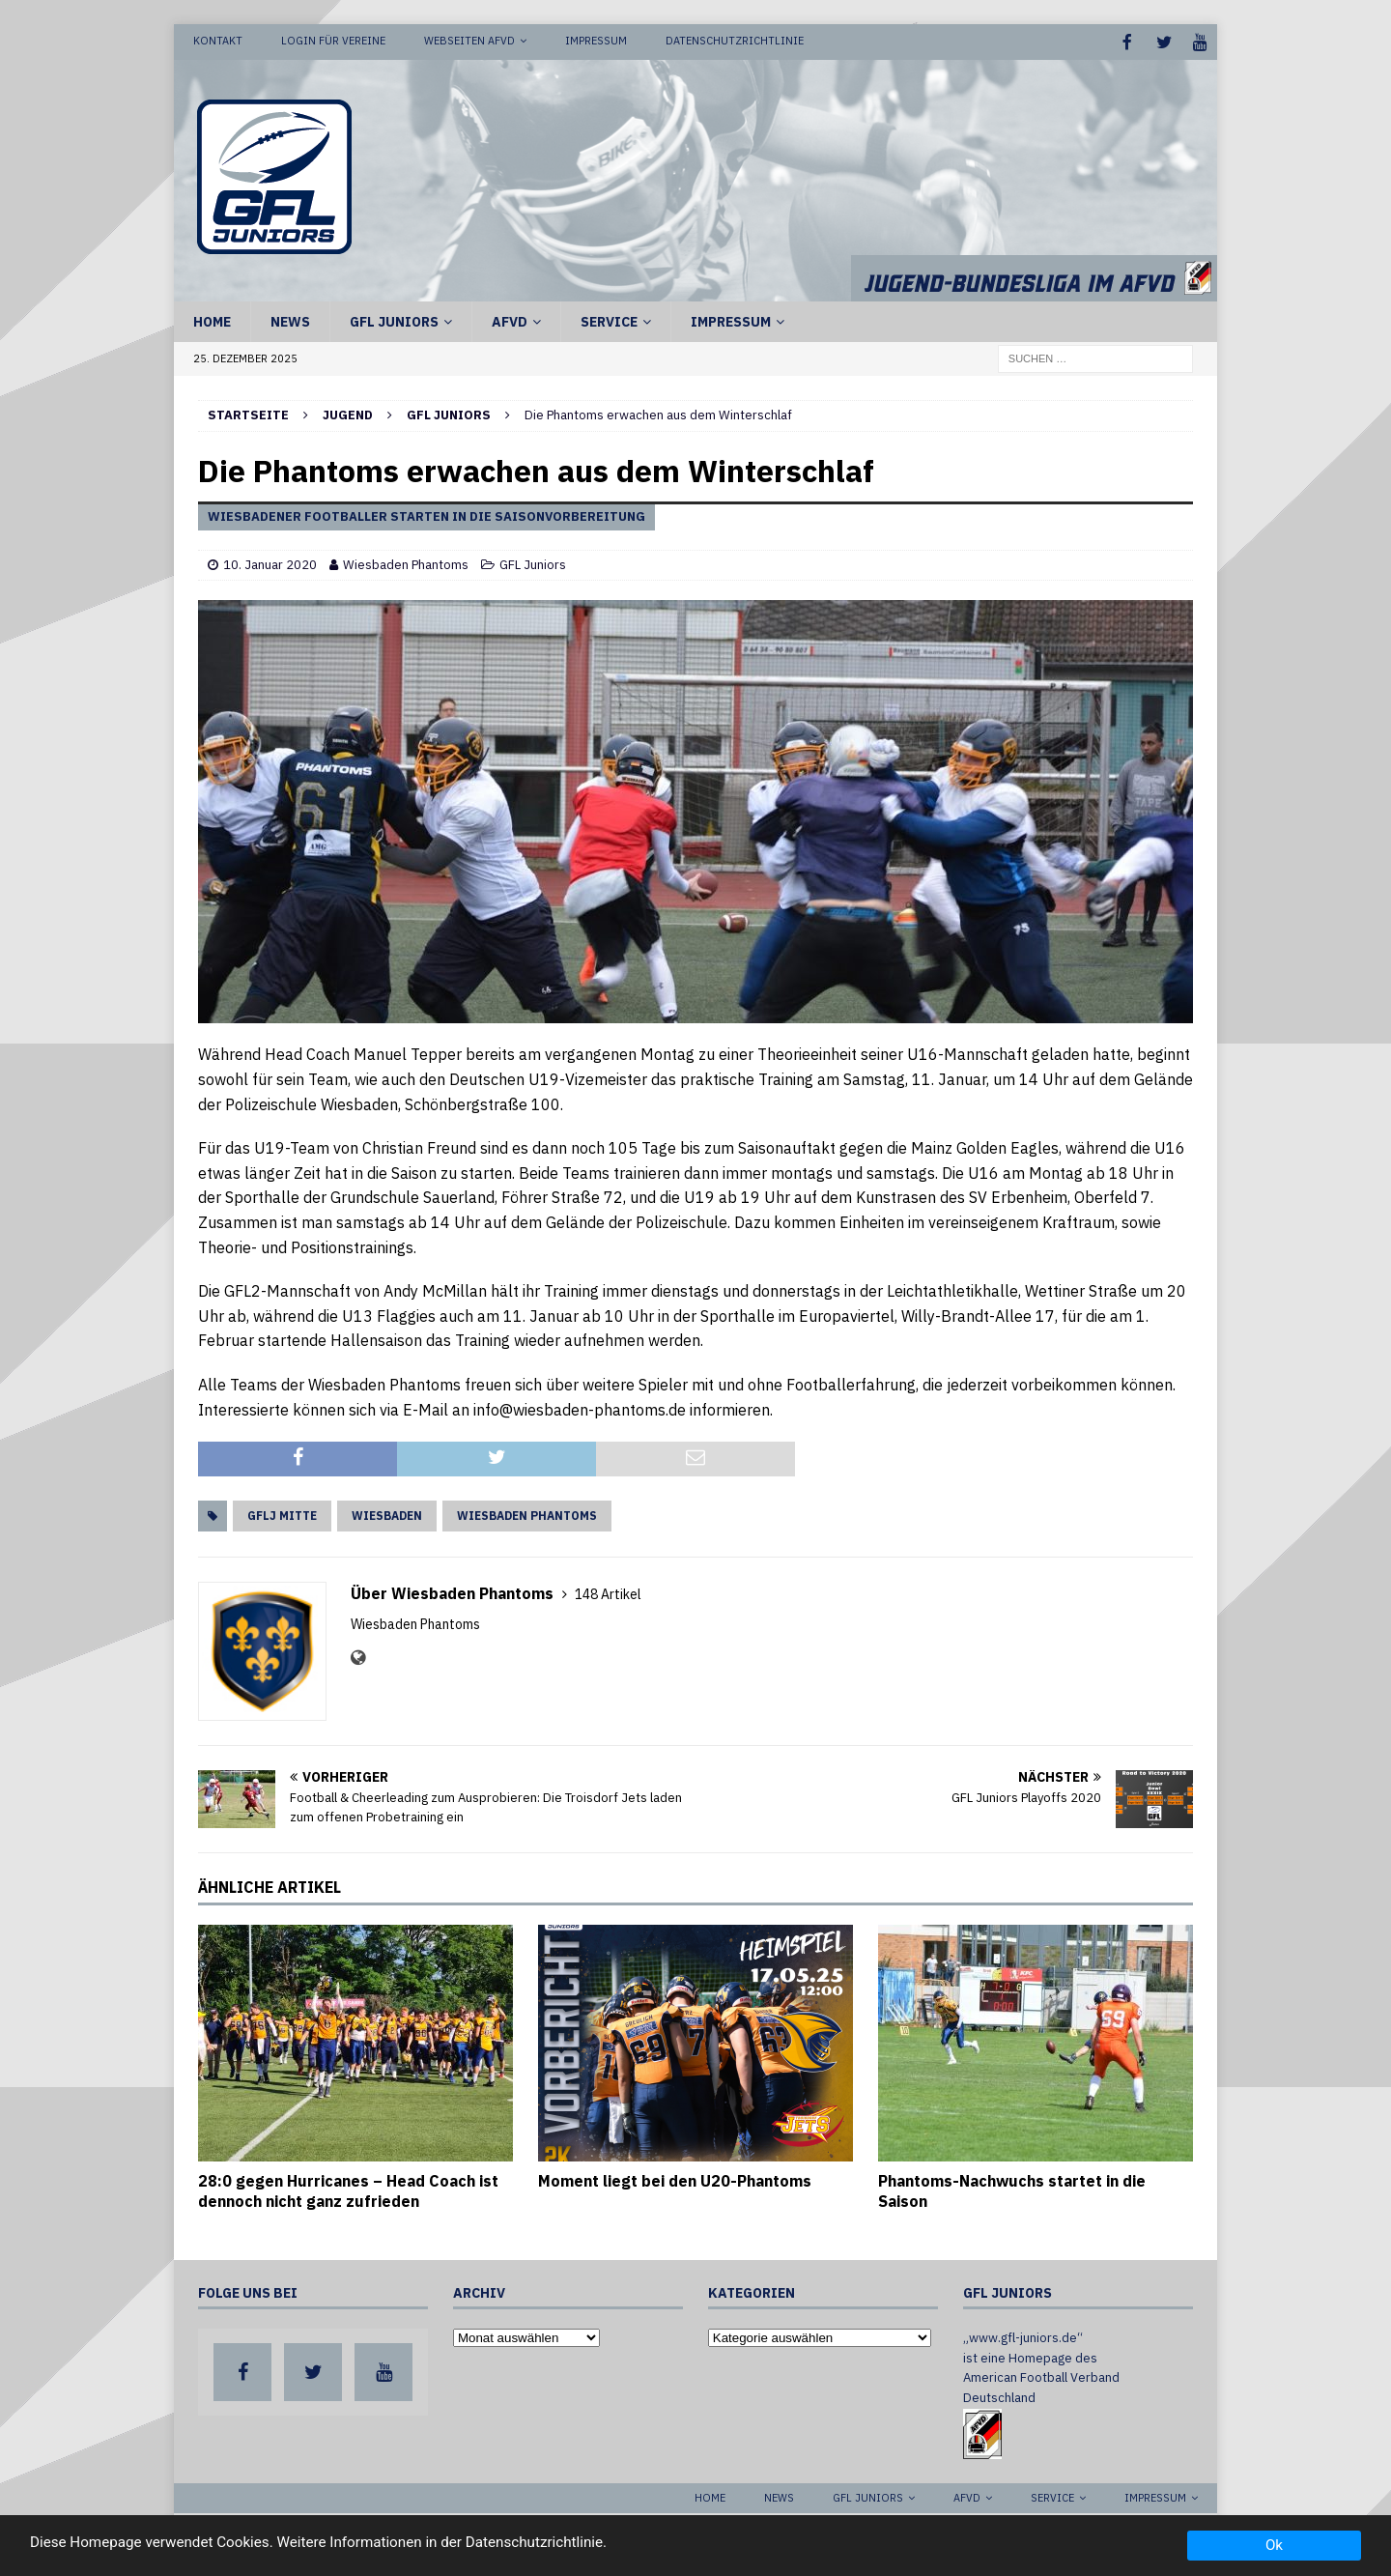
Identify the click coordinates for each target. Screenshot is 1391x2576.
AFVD (509, 320)
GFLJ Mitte (282, 1513)
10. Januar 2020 (270, 563)
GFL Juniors (394, 320)
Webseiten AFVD (469, 40)
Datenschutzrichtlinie (735, 40)
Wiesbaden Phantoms (405, 563)
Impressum (596, 40)
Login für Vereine (333, 40)
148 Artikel (608, 1592)
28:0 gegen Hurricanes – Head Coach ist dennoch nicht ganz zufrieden (348, 2189)
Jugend (348, 413)
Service (609, 320)
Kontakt (217, 40)
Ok (1274, 2545)
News (290, 320)
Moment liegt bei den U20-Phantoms (674, 2179)
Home (212, 320)
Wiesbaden (387, 1513)
